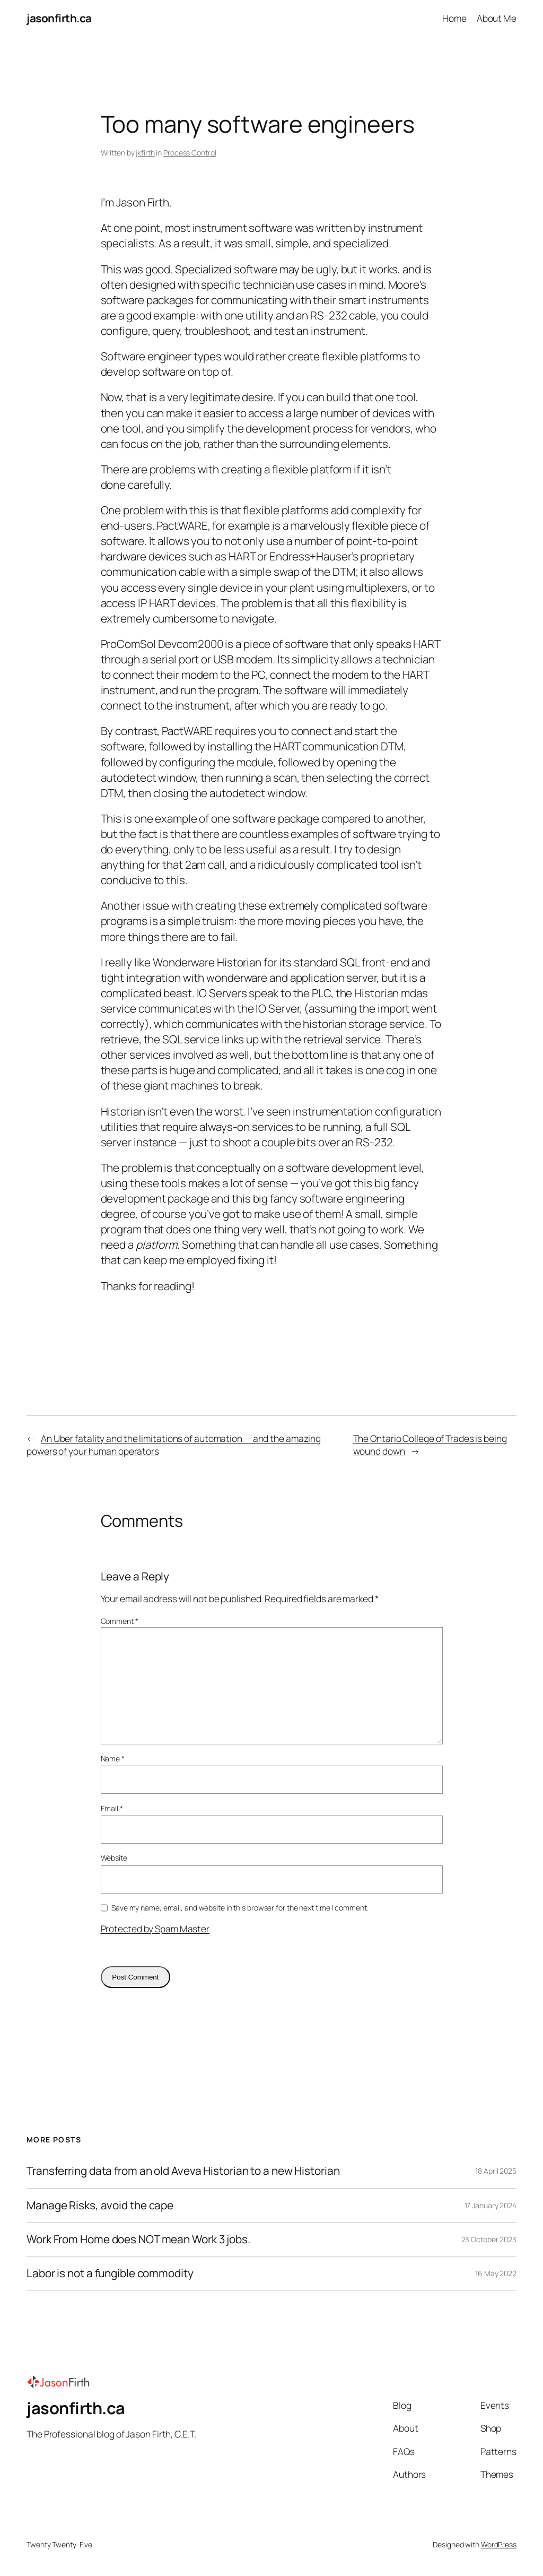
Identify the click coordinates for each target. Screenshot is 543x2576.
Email (112, 1808)
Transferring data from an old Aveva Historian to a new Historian (183, 2171)
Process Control (189, 153)
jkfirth (145, 153)
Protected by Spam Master (155, 1928)
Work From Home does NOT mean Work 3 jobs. (138, 2239)
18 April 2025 (495, 2171)
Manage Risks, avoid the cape (100, 2205)
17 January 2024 (491, 2205)
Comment (119, 1621)
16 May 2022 (495, 2273)
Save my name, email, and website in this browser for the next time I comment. (239, 1908)
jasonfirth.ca (59, 18)
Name (113, 1758)
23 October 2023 (489, 2239)
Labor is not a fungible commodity (110, 2273)
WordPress (498, 2544)
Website (114, 1858)
